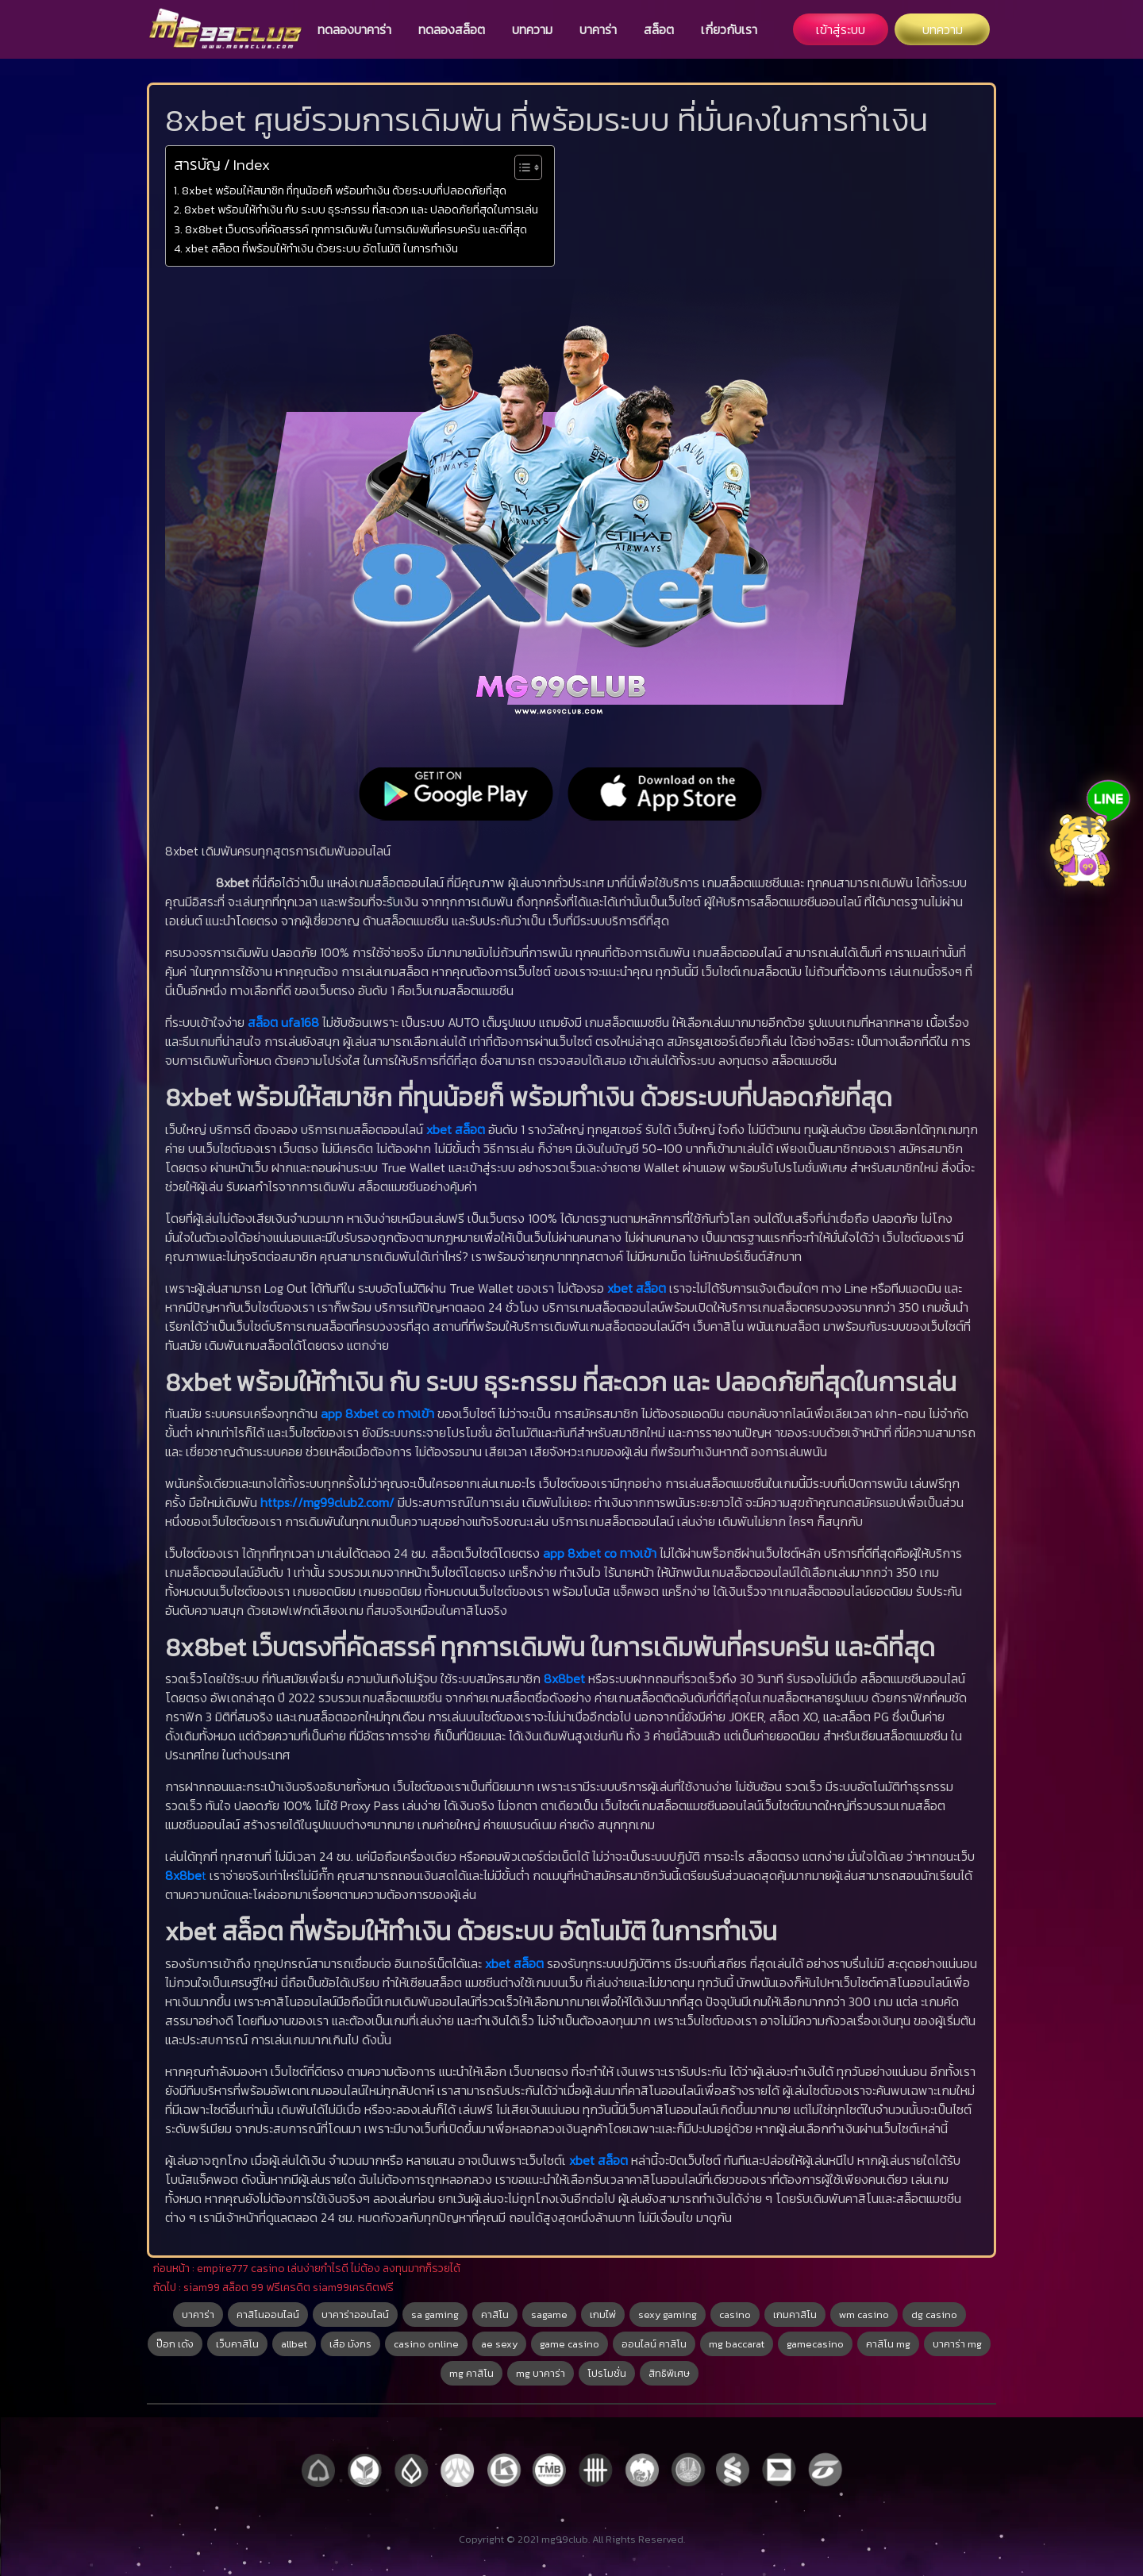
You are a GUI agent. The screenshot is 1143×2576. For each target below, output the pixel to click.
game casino (569, 2343)
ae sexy (499, 2343)
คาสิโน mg (888, 2343)
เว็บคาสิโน (237, 2343)
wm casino (864, 2314)
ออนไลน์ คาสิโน (654, 2343)
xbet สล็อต (455, 1129)
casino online (426, 2343)
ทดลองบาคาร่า (354, 29)
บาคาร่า (598, 29)
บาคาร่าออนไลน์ (355, 2314)
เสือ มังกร (350, 2343)
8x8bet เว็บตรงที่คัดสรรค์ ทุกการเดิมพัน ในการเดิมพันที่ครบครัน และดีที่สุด (356, 229)
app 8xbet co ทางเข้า (377, 1413)
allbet (294, 2343)
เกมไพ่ (603, 2314)
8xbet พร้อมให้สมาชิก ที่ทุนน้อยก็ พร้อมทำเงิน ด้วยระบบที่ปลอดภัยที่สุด (344, 190)
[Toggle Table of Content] (520, 167)
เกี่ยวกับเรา (729, 29)
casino (735, 2314)
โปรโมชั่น (606, 2373)
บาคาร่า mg (957, 2343)
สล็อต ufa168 (283, 1022)
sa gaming (435, 2314)
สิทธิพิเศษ (669, 2373)
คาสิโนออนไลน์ (268, 2314)
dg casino (934, 2314)
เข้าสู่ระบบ (840, 29)
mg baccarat (736, 2343)
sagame (549, 2314)
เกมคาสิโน (795, 2314)
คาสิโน (495, 2314)
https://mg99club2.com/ (327, 1502)
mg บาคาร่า (540, 2373)
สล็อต (659, 29)
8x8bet (566, 1678)
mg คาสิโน (471, 2373)
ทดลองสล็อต (451, 29)
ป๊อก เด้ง (175, 2343)
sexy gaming (667, 2314)
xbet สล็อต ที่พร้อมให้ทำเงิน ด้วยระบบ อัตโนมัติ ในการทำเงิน (321, 248)
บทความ (532, 29)
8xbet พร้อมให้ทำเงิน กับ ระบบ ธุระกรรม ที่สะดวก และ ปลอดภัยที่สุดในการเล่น (361, 209)
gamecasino (815, 2343)
